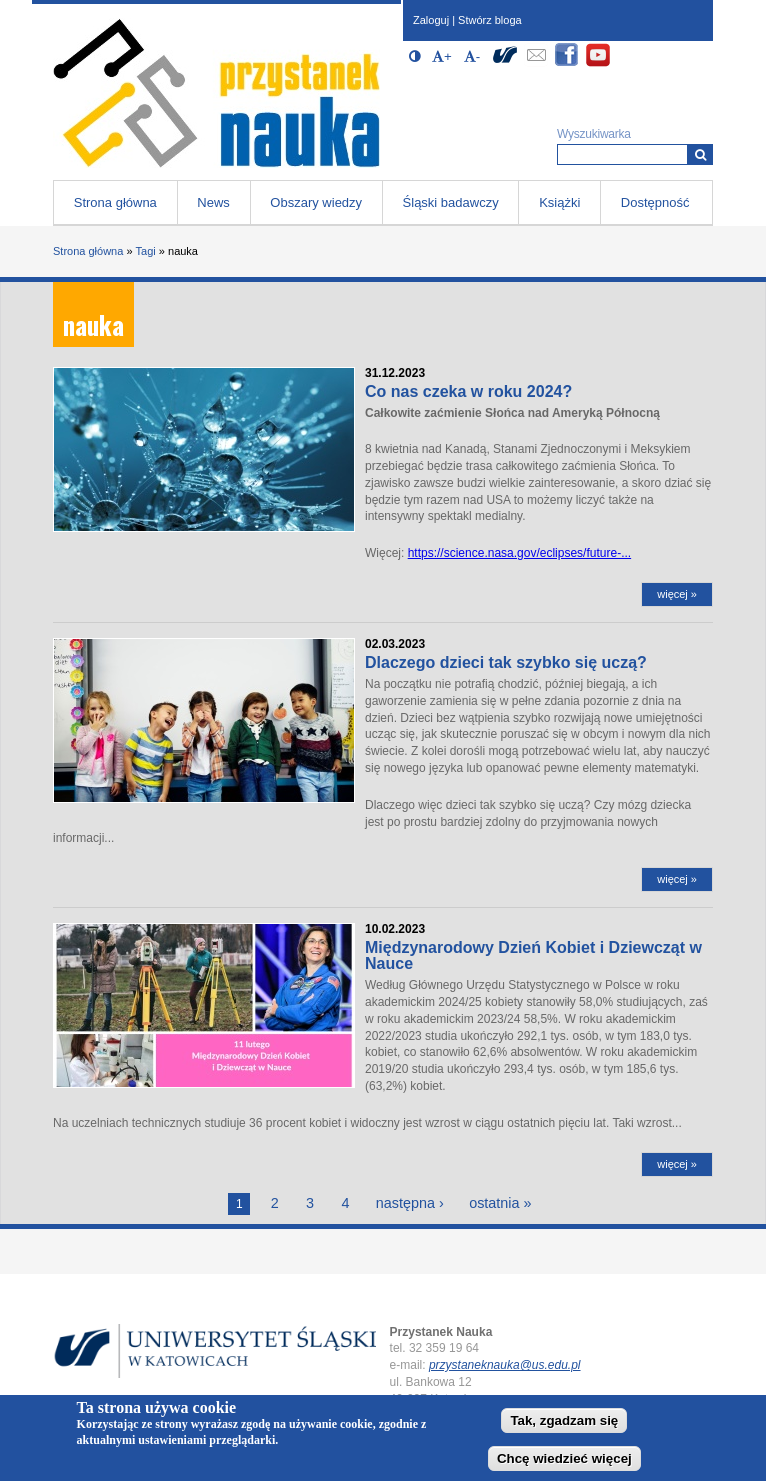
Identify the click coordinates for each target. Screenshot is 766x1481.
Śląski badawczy (451, 202)
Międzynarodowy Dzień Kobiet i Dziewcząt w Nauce (533, 955)
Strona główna (115, 202)
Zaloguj (431, 20)
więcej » (677, 594)
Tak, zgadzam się (564, 1420)
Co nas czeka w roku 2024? (468, 391)
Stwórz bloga (490, 20)
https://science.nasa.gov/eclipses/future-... (519, 553)
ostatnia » (500, 1203)
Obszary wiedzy (316, 202)
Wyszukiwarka (594, 134)
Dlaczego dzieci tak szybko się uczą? (506, 662)
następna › (410, 1203)
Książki (559, 202)
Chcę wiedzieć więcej (564, 1458)
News (213, 202)
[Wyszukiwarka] (700, 154)
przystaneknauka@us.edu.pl (505, 1365)
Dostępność (655, 202)
